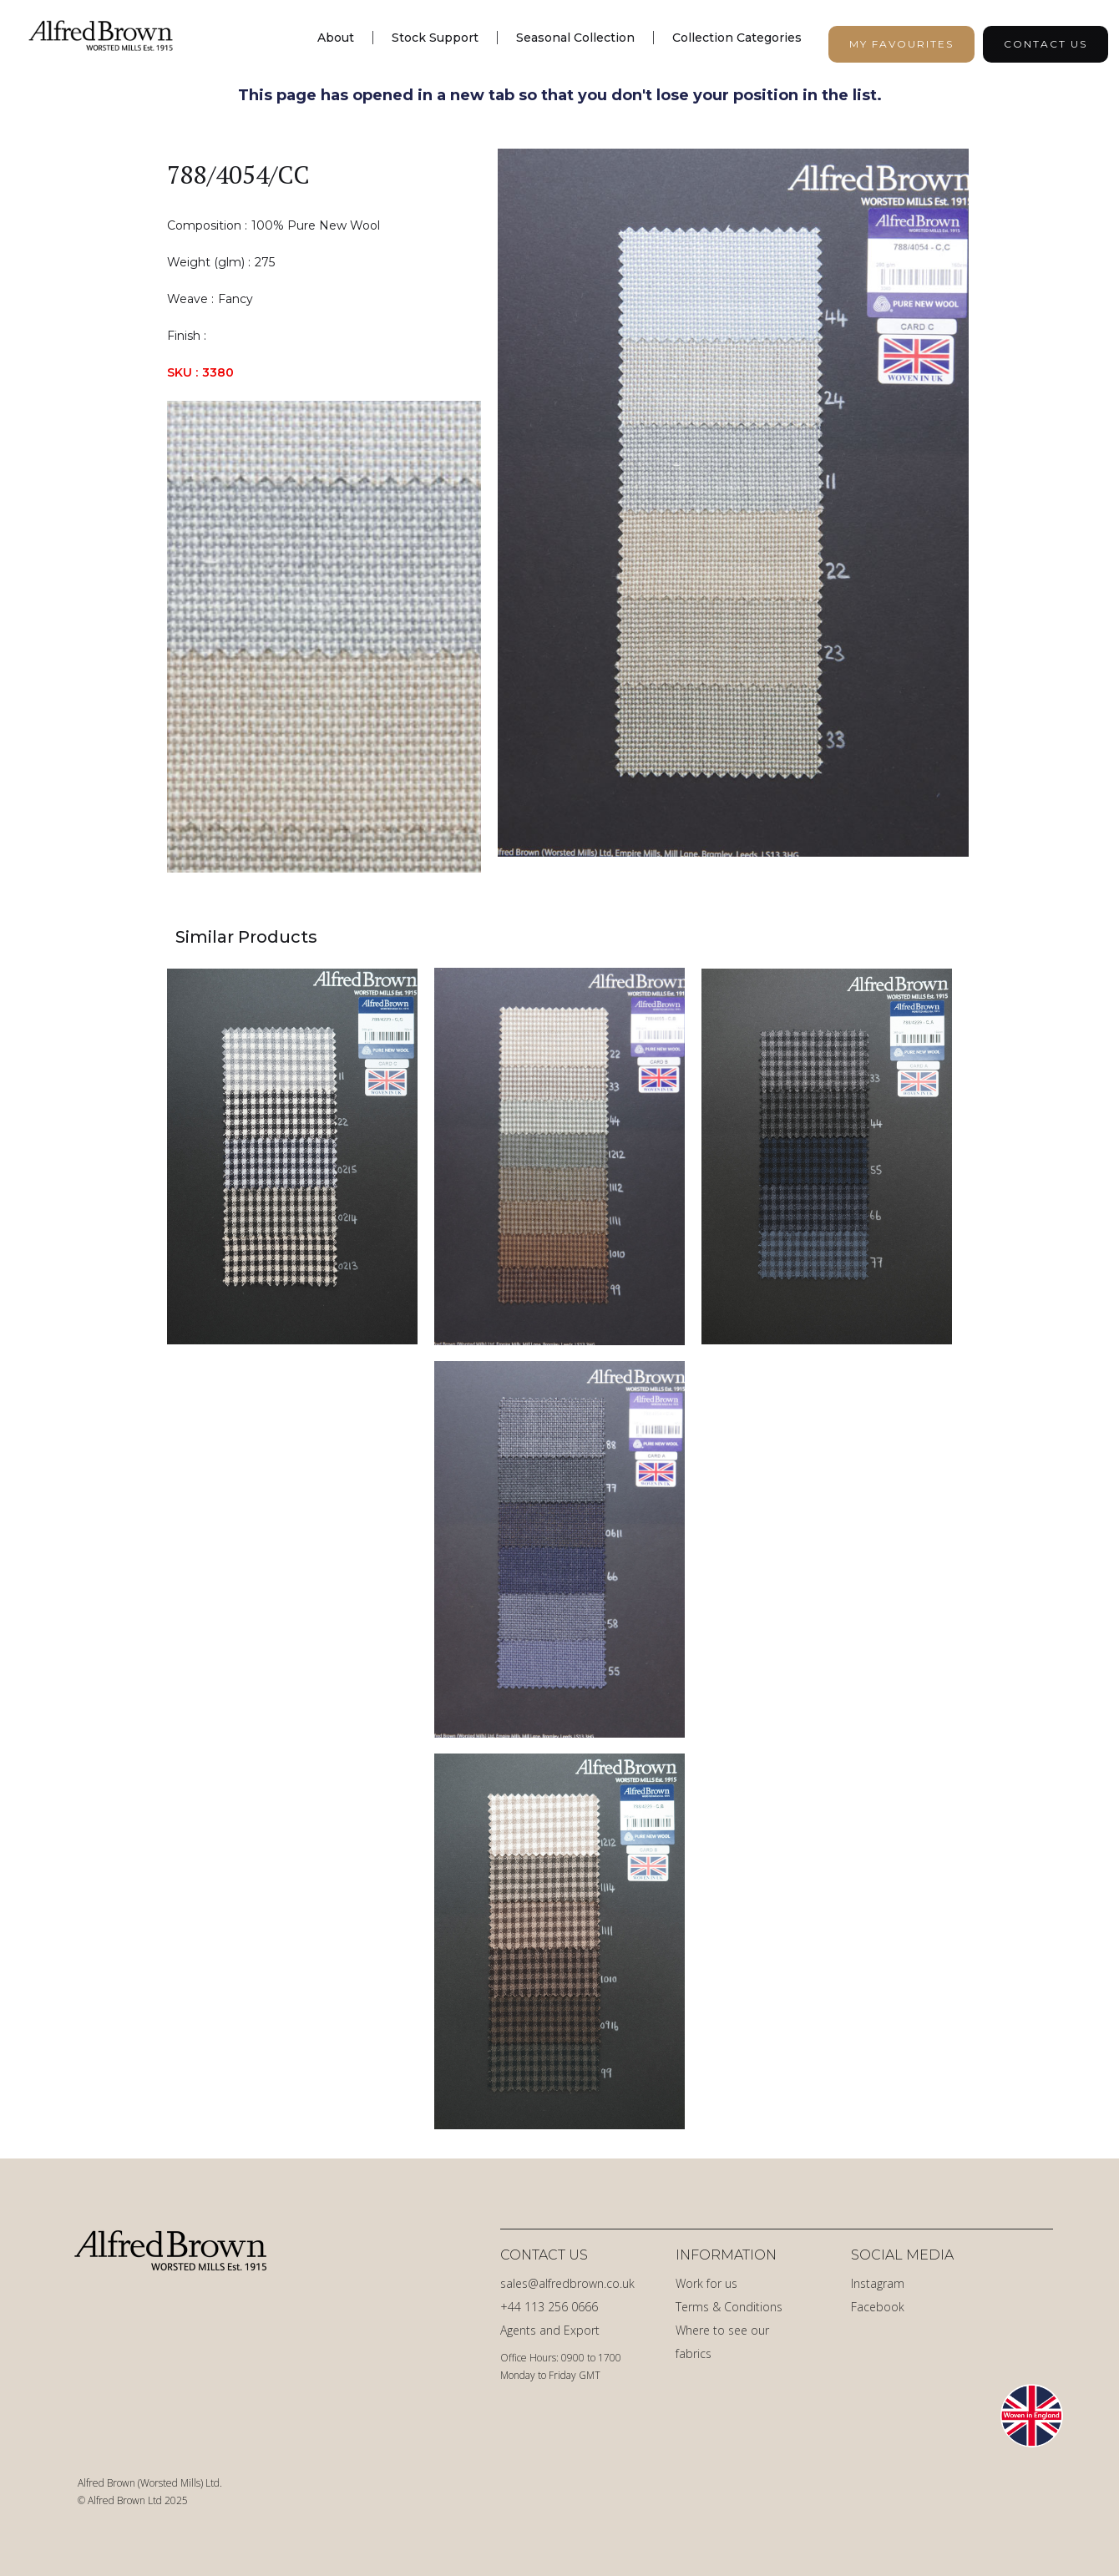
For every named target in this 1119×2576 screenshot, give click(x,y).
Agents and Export (550, 2330)
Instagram (877, 2283)
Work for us (706, 2283)
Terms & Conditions (729, 2307)
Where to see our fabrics (722, 2341)
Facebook (877, 2307)
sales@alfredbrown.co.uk (567, 2283)
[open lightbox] (733, 511)
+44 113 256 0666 (549, 2307)
